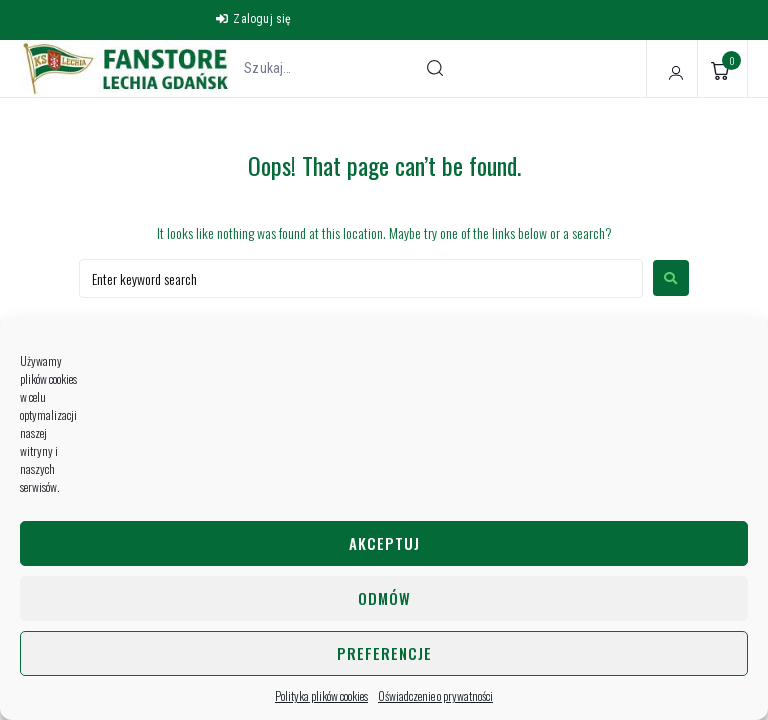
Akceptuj (384, 543)
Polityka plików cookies (321, 695)
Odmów (384, 598)
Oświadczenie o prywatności (435, 695)
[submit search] (435, 68)
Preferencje (384, 653)
